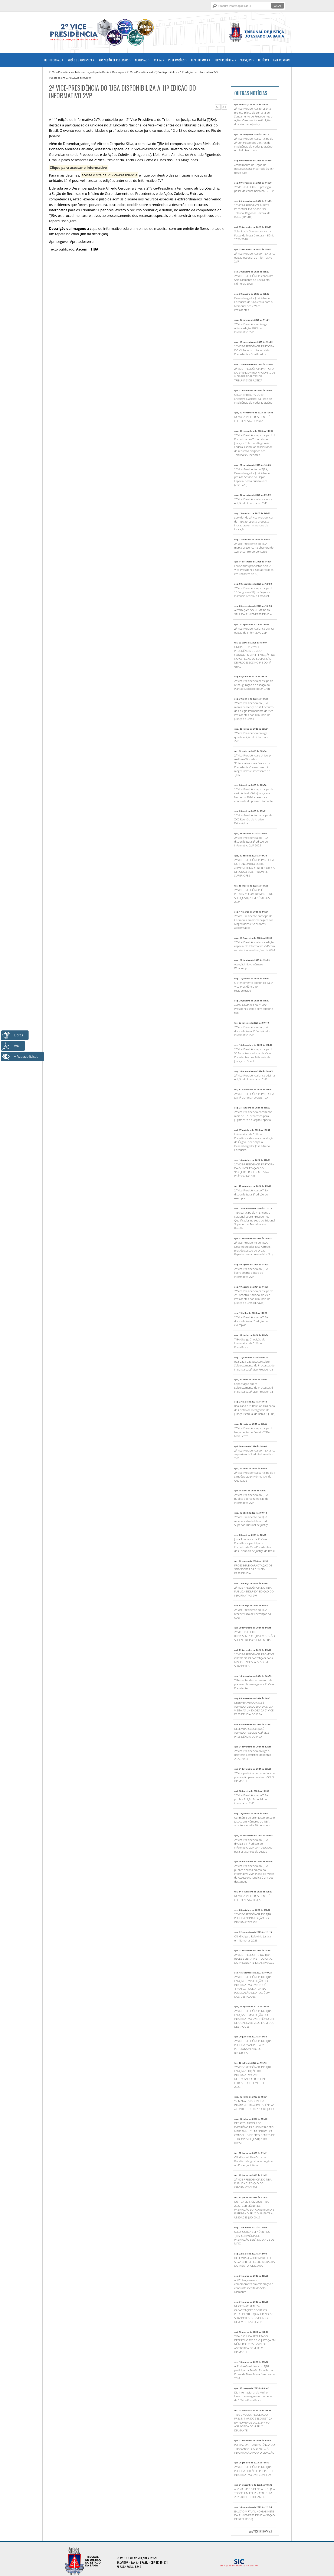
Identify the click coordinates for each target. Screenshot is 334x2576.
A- (217, 107)
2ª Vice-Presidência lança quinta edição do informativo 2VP (255, 628)
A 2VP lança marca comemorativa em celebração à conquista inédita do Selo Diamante (255, 2284)
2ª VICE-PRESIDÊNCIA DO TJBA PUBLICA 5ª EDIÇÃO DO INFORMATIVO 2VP (255, 2181)
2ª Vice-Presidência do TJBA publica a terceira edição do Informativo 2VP (255, 1497)
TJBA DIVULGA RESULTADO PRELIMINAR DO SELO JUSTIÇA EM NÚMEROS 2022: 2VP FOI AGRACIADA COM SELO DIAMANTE (255, 2420)
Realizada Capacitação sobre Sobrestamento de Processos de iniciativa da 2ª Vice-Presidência (255, 1363)
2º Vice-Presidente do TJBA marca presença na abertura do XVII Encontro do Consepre (255, 545)
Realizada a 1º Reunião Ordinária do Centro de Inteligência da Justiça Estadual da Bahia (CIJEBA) (255, 1408)
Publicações (177, 60)
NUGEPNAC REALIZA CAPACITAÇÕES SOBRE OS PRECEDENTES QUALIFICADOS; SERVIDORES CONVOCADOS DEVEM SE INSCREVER (255, 2312)
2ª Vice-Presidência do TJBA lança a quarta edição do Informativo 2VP (255, 1452)
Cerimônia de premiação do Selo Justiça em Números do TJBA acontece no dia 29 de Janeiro (255, 1819)
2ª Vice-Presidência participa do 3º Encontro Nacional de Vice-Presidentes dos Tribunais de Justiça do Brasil (255, 1053)
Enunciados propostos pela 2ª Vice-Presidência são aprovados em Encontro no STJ (255, 568)
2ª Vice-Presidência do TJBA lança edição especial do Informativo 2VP (255, 255)
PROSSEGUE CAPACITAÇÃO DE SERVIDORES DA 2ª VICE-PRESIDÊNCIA (255, 1567)
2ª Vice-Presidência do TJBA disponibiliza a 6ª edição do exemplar (255, 1319)
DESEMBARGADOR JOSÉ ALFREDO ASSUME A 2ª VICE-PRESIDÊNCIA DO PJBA (255, 1731)
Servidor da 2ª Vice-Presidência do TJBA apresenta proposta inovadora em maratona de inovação (255, 521)
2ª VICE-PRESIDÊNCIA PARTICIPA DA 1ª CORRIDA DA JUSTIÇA (255, 1094)
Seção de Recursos (81, 60)
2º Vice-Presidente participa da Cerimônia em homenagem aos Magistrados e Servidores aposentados (255, 920)
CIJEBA (159, 60)
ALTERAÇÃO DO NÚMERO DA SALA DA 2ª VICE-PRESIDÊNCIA (255, 610)
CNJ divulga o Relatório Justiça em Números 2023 (255, 1936)
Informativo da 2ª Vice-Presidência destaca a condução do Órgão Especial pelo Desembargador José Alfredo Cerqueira (255, 1140)
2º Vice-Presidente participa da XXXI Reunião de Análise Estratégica (255, 817)
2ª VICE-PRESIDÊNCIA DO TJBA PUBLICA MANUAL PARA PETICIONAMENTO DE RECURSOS (255, 2044)
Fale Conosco (282, 60)
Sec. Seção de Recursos (114, 60)
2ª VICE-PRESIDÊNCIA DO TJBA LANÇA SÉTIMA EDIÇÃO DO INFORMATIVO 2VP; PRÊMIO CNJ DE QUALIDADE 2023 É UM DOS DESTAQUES (255, 2016)
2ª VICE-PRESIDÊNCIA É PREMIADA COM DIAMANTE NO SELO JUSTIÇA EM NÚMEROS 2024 (255, 894)
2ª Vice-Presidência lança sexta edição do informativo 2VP (255, 499)
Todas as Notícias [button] (262, 2531)
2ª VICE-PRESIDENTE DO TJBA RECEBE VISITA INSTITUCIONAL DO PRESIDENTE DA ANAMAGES (255, 1957)
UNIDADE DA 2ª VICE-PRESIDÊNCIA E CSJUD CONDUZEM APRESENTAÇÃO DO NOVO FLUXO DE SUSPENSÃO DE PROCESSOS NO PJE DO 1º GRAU (255, 654)
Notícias (263, 60)
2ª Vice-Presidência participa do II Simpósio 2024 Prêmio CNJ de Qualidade (255, 1474)
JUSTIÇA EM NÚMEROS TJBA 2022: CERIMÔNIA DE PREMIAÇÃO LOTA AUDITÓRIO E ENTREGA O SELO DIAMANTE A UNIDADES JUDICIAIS (255, 2207)
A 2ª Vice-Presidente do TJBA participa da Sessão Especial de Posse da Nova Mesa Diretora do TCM (255, 2370)
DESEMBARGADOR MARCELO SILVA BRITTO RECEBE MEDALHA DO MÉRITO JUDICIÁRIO (255, 2260)
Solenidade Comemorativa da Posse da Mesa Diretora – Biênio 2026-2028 (255, 233)
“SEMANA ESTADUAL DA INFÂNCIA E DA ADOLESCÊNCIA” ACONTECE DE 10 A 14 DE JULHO (255, 2103)
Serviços (247, 60)
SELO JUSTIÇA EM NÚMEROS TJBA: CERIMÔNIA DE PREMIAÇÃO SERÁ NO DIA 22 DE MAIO (255, 2235)
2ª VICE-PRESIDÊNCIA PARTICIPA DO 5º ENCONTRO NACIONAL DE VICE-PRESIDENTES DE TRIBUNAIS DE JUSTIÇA (255, 372)
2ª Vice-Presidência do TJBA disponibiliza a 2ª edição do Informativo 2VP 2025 (255, 840)
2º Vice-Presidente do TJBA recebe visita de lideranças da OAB (255, 1612)
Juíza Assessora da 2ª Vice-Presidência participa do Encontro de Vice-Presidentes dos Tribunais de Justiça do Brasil (255, 1543)
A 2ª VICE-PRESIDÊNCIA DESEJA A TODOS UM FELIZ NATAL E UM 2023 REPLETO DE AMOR (255, 2491)
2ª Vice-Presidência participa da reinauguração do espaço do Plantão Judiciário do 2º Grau (255, 683)
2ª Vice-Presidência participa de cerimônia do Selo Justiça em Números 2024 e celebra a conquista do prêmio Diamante (255, 793)
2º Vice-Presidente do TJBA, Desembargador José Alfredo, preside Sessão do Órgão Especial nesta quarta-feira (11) (255, 1246)
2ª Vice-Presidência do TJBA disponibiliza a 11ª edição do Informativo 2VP (255, 1029)
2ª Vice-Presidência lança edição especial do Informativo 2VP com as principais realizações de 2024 (255, 944)
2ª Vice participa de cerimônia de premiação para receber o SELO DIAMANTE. (255, 1775)
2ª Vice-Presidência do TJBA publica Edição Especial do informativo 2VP (255, 1797)
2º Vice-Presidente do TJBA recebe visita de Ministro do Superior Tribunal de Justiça (255, 1519)
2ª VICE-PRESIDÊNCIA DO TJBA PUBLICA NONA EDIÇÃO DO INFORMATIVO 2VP (255, 1916)
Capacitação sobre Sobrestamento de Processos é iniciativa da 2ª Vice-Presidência (255, 1386)
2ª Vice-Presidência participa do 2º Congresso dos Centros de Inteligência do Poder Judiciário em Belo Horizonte (255, 142)
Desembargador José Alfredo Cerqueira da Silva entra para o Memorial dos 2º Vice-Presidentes (255, 302)
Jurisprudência (225, 60)
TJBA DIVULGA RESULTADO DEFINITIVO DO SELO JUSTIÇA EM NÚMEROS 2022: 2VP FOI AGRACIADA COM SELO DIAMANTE (255, 2342)
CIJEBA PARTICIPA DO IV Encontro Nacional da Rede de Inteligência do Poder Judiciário (255, 396)
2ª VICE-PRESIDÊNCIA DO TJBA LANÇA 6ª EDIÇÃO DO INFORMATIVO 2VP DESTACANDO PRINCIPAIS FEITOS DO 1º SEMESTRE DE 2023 (255, 2075)
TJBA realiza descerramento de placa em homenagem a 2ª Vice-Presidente (255, 1682)
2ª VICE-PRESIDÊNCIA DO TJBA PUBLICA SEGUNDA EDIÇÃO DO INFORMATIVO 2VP (255, 1589)
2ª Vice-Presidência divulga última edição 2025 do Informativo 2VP (255, 326)
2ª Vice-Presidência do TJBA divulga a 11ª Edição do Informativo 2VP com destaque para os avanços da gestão (255, 1843)
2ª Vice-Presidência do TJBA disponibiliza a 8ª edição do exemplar (255, 1192)
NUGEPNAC (142, 60)
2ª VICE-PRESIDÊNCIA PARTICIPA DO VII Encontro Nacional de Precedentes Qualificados (255, 348)
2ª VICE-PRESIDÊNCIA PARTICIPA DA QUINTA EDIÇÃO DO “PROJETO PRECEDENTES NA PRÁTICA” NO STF (255, 1168)
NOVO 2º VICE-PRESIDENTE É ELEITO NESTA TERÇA (255, 1896)
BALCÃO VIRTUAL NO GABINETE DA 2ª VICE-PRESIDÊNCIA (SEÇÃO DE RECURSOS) (255, 2513)
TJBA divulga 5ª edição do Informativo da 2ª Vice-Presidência (255, 1341)
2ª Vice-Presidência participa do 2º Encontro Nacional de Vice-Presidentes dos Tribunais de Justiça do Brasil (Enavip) (255, 1295)
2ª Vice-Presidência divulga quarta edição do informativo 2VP (255, 735)
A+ (224, 107)
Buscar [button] (277, 5)
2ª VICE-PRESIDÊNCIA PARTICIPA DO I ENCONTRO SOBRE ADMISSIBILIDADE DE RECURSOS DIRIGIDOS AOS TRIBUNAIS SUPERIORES (255, 866)
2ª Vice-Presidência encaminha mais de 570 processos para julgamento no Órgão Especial (255, 1114)
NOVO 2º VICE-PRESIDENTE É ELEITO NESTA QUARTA (255, 417)
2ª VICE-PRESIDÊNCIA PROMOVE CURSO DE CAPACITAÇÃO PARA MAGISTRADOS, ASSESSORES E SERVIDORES (255, 1658)
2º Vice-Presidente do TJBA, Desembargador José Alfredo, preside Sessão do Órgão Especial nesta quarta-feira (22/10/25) (255, 475)
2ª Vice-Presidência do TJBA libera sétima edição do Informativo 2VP (255, 1271)
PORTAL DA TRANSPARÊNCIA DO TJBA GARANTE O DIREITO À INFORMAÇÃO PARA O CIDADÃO (255, 2446)
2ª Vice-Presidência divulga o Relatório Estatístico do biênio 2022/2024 (255, 1753)
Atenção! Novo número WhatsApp (255, 964)
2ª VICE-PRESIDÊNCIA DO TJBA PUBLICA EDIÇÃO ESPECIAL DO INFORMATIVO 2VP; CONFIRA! (255, 2469)
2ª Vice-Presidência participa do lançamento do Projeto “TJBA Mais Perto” (255, 1430)
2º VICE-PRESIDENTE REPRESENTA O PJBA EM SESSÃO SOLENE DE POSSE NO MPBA (255, 1634)
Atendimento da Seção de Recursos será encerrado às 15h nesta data (255, 167)
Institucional (53, 60)
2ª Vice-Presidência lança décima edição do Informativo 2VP (255, 1075)
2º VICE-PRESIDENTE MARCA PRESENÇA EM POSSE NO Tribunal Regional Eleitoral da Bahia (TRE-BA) (255, 209)
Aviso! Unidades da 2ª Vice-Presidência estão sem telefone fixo (255, 1007)
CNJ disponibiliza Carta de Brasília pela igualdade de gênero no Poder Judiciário (255, 2159)
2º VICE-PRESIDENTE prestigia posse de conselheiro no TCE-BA (255, 187)
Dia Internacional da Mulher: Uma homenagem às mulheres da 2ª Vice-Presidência (255, 2394)
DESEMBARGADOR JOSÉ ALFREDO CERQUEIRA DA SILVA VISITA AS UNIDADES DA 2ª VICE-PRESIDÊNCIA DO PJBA (255, 1706)
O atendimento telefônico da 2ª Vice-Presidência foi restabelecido (255, 984)
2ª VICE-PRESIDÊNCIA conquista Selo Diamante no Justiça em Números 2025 (255, 278)
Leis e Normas (200, 60)
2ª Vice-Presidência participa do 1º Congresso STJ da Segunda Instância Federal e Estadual (255, 590)
